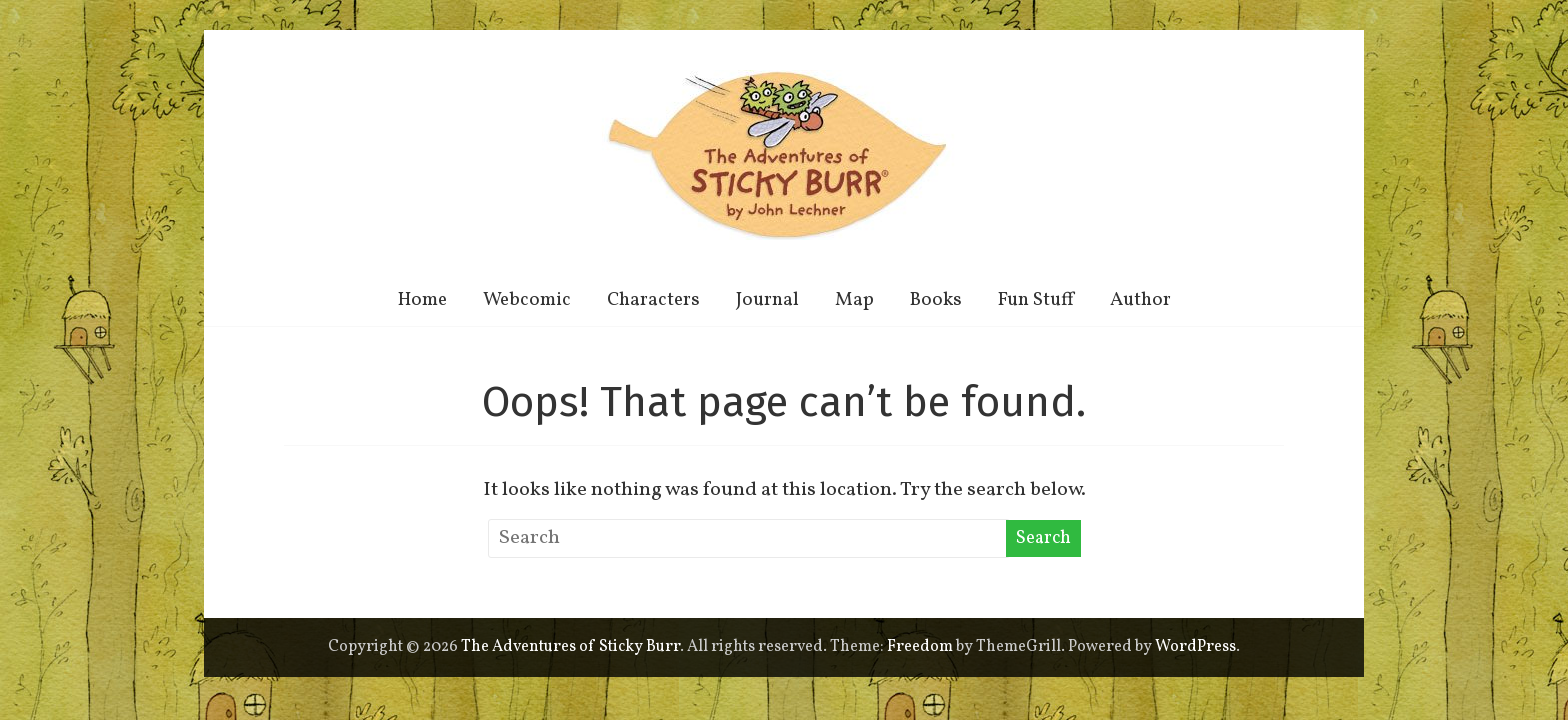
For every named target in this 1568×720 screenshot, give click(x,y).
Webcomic (527, 300)
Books (936, 300)
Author (1140, 300)
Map (854, 300)
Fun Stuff (1036, 300)
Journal (767, 300)
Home (422, 300)
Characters (653, 300)
